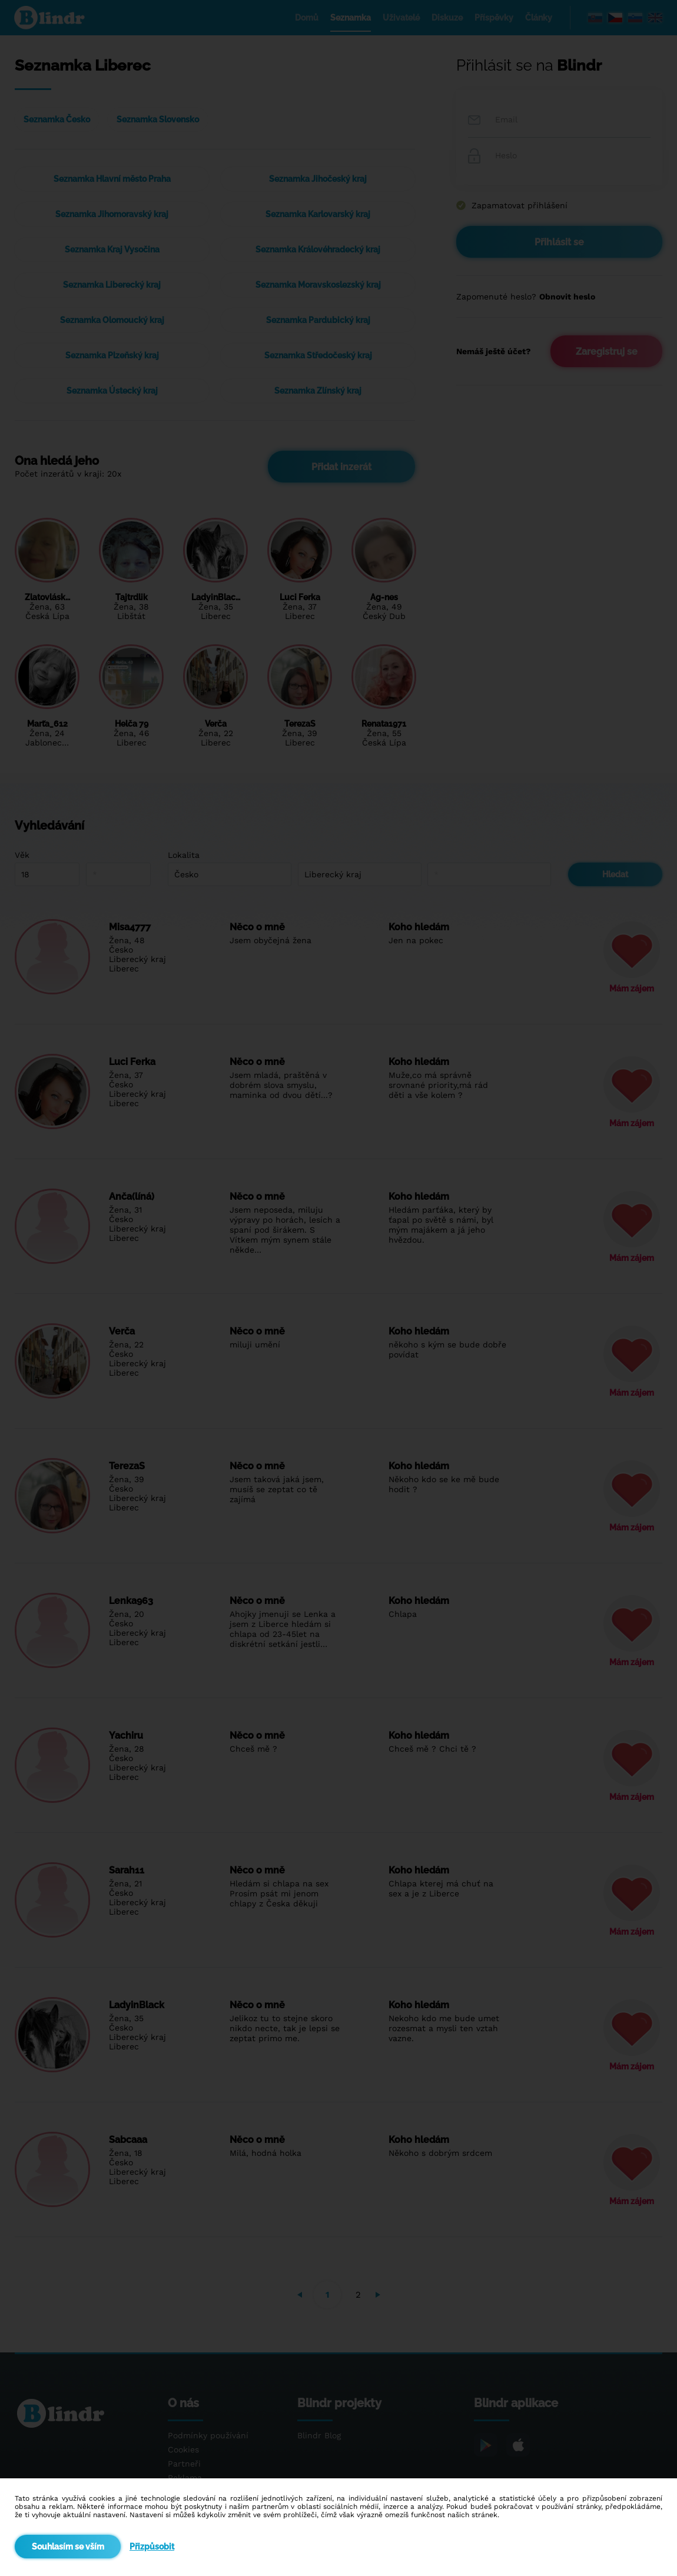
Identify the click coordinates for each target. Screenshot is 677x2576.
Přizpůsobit (152, 2546)
